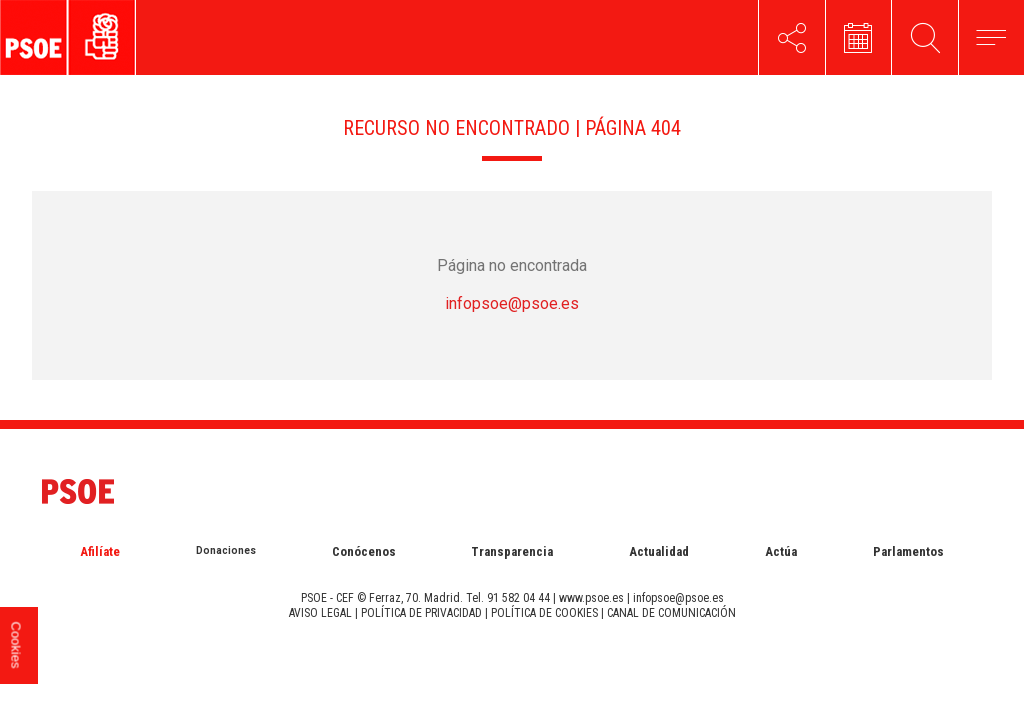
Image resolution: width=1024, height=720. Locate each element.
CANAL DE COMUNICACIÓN (671, 613)
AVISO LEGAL (320, 613)
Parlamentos (908, 551)
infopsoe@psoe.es (512, 303)
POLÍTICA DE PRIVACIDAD (421, 613)
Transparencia (512, 551)
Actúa (781, 551)
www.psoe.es (591, 598)
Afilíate (100, 551)
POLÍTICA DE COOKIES (544, 613)
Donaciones (226, 550)
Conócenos (364, 551)
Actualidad (659, 551)
